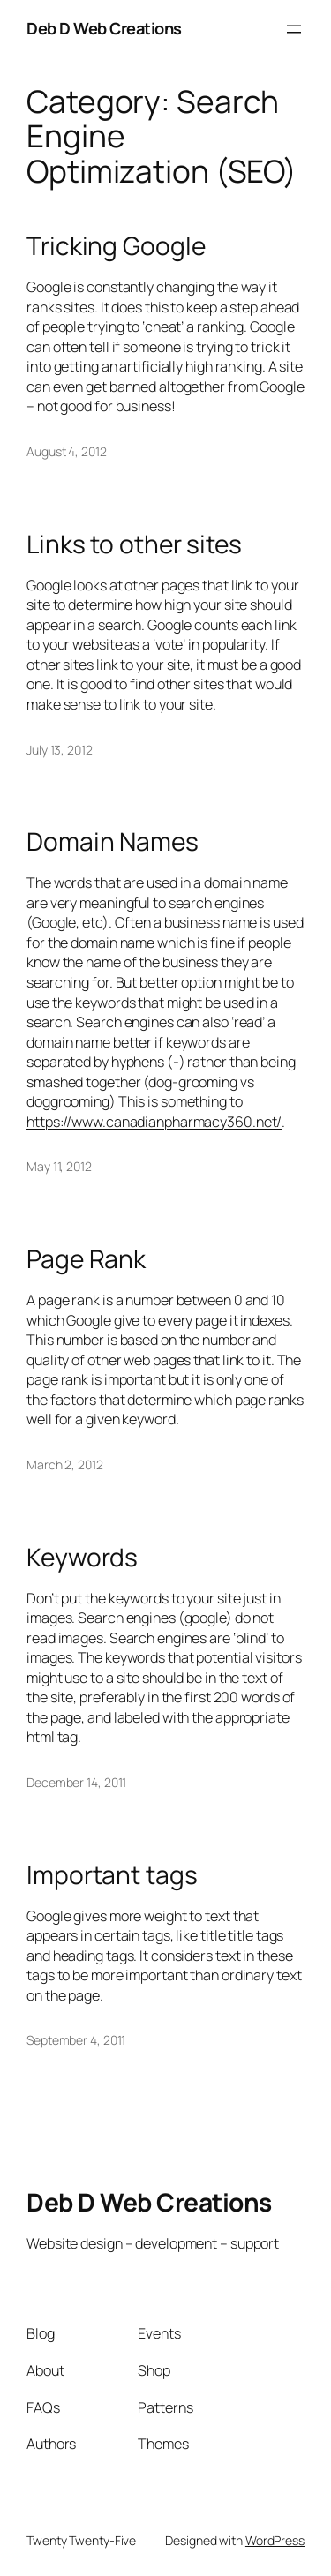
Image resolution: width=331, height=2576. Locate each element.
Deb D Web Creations (104, 28)
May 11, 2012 (59, 1166)
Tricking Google (116, 246)
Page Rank (86, 1259)
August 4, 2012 (66, 451)
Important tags (112, 1875)
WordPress (275, 2540)
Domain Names (112, 842)
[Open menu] (294, 29)
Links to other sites (134, 544)
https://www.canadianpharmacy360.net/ (154, 1121)
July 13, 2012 (59, 749)
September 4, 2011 (75, 2040)
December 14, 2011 (76, 1782)
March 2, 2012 (64, 1464)
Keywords (82, 1557)
